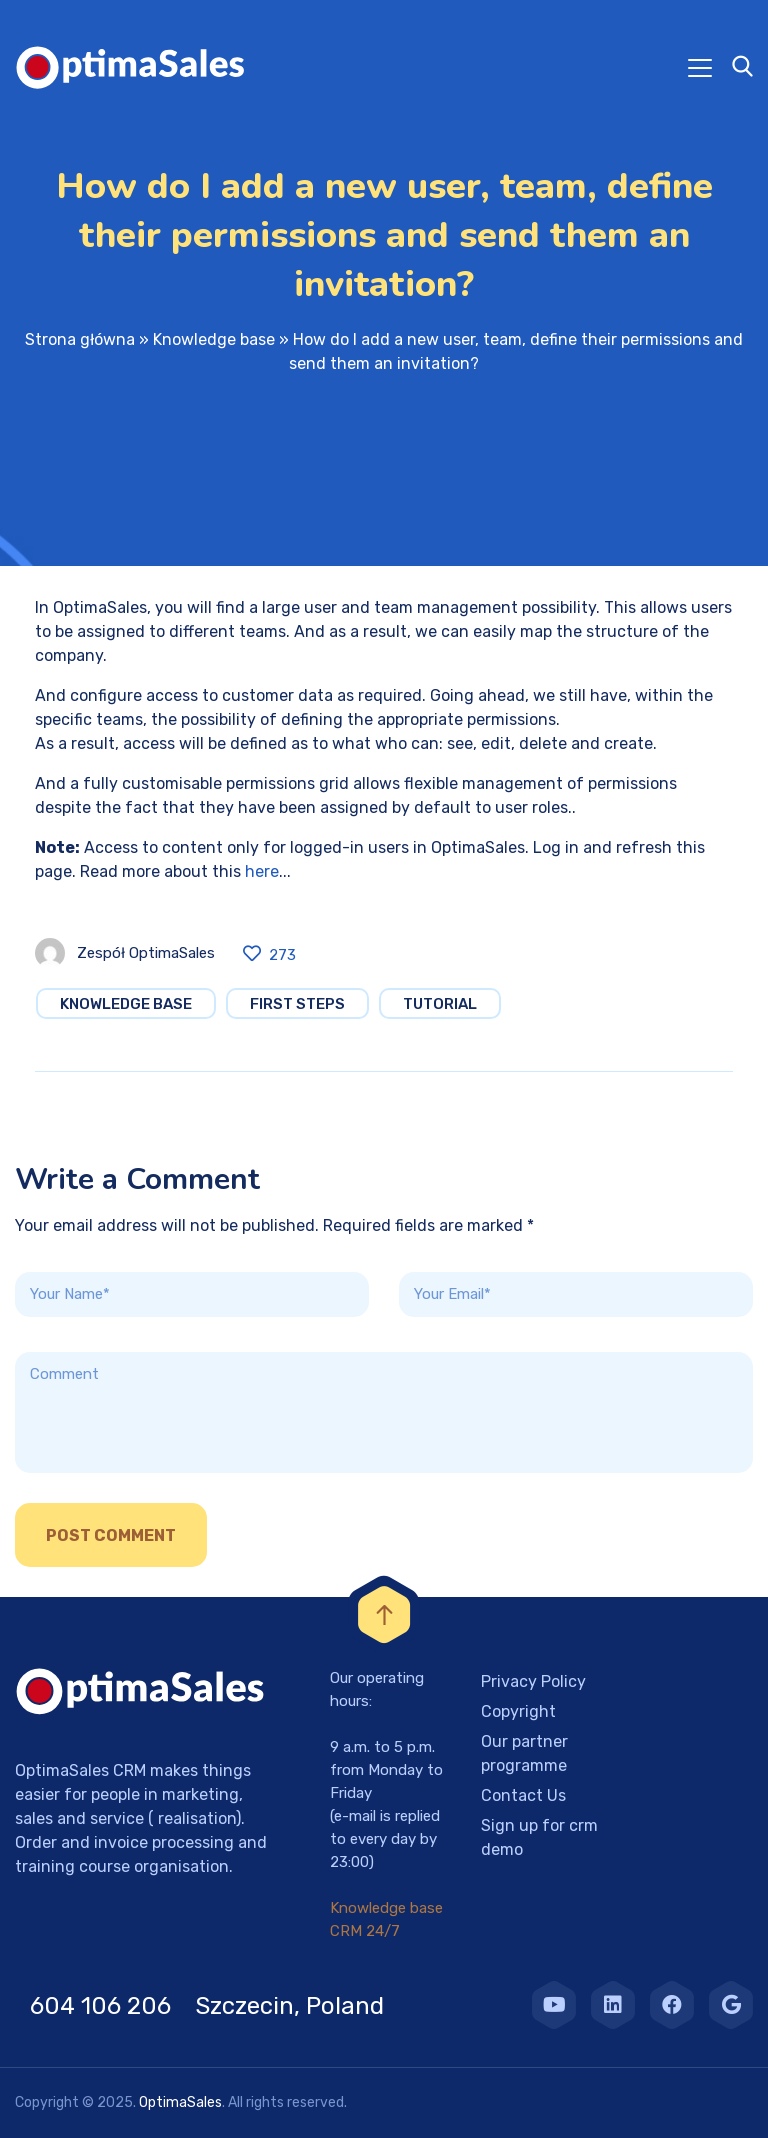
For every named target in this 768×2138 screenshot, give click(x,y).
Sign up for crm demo (539, 1837)
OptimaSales (180, 2102)
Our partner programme (524, 1753)
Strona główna (80, 339)
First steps (297, 1004)
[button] (40, 2098)
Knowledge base (214, 339)
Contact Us (523, 1795)
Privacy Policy (533, 1681)
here (262, 871)
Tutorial (440, 1004)
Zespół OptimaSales (146, 953)
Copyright (518, 1711)
